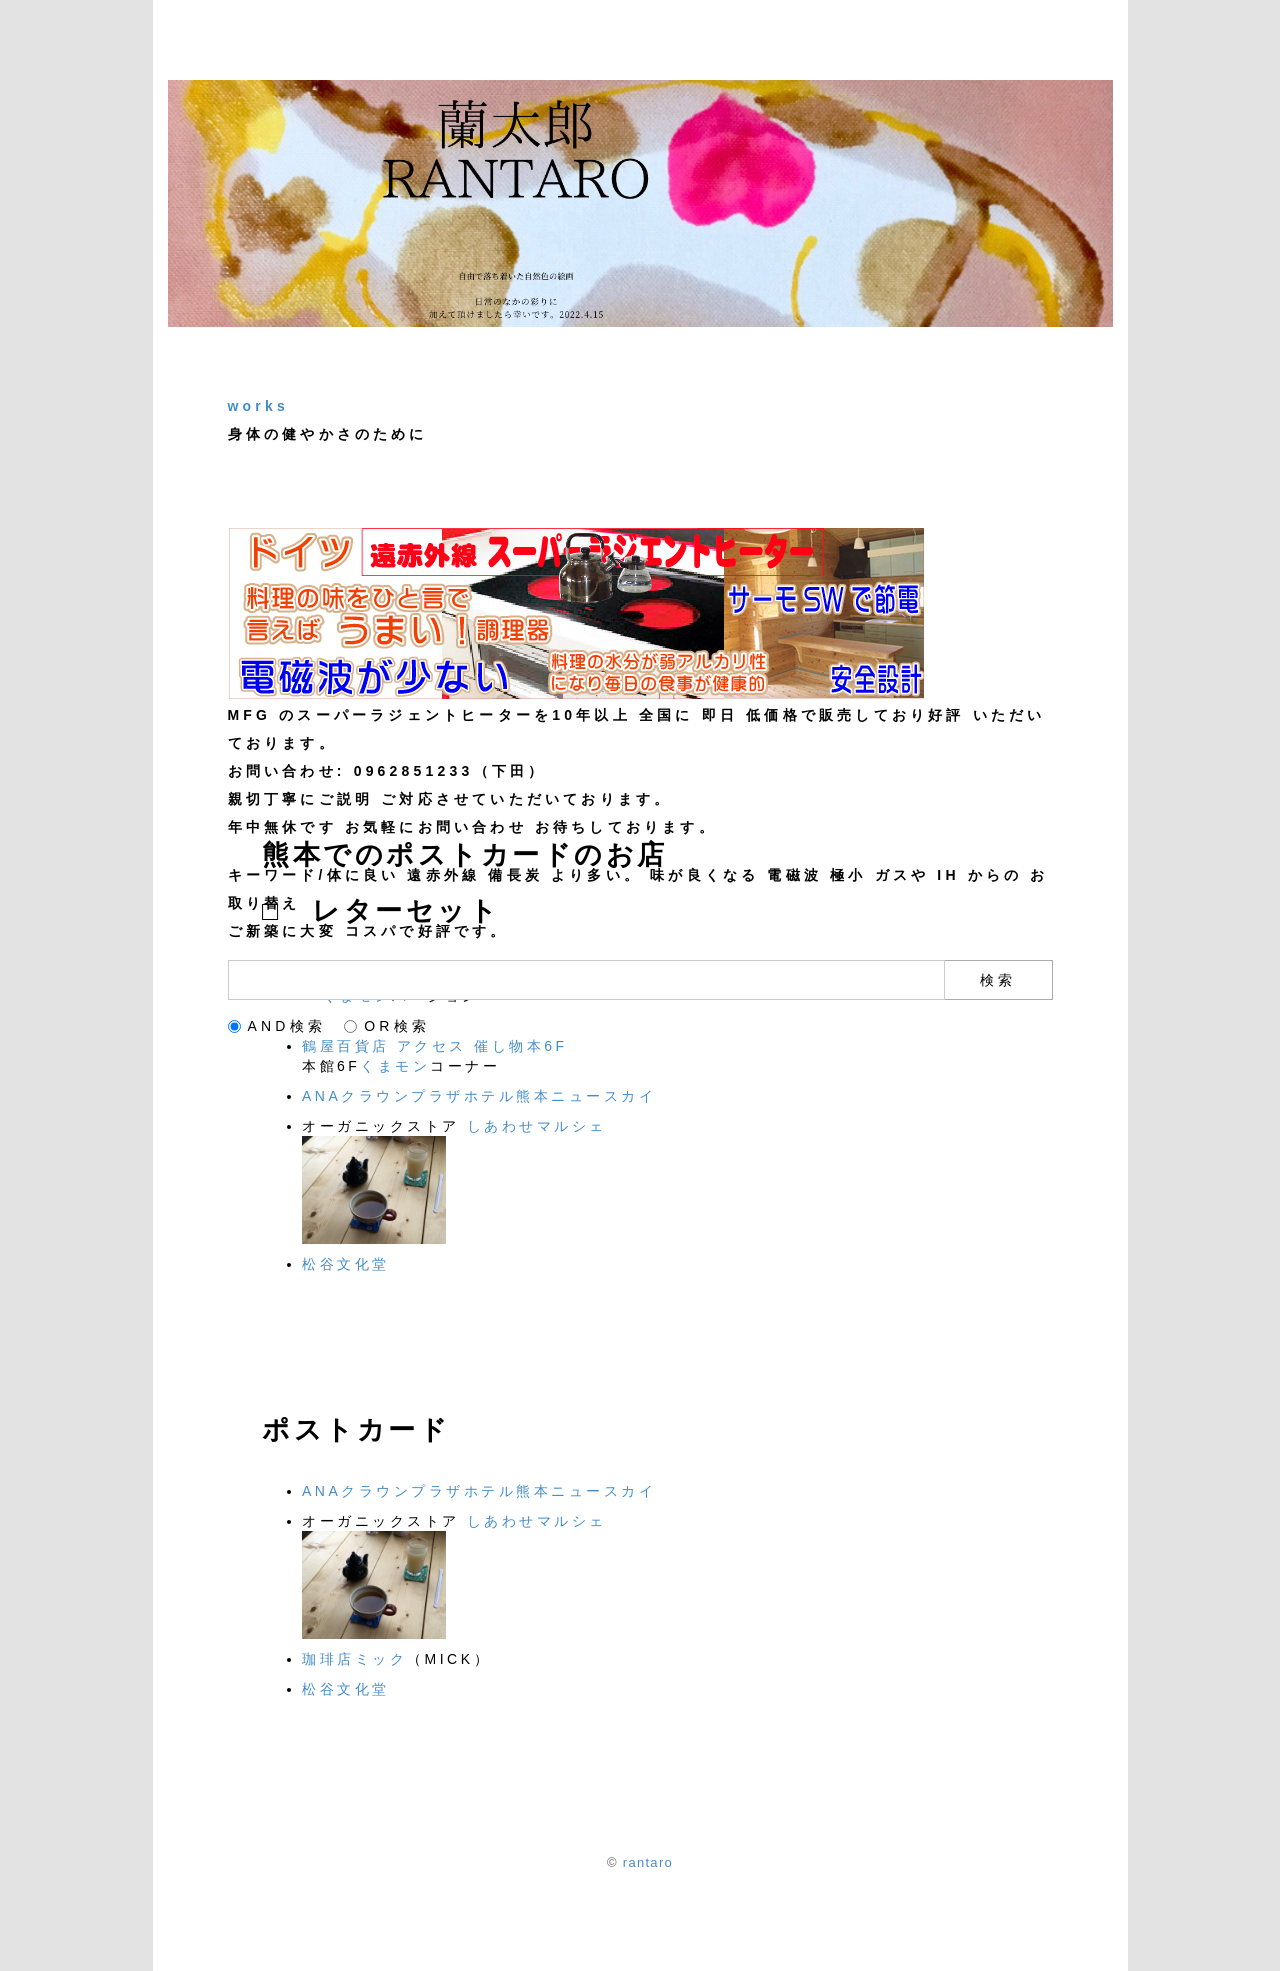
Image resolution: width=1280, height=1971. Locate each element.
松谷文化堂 (346, 1264)
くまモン (395, 1066)
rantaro (648, 1862)
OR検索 (387, 1026)
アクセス (432, 1046)
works (258, 406)
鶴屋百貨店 (349, 1046)
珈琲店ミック (354, 1659)
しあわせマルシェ (537, 1126)
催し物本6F (520, 1046)
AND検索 (277, 1026)
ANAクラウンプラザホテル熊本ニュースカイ (479, 1096)
